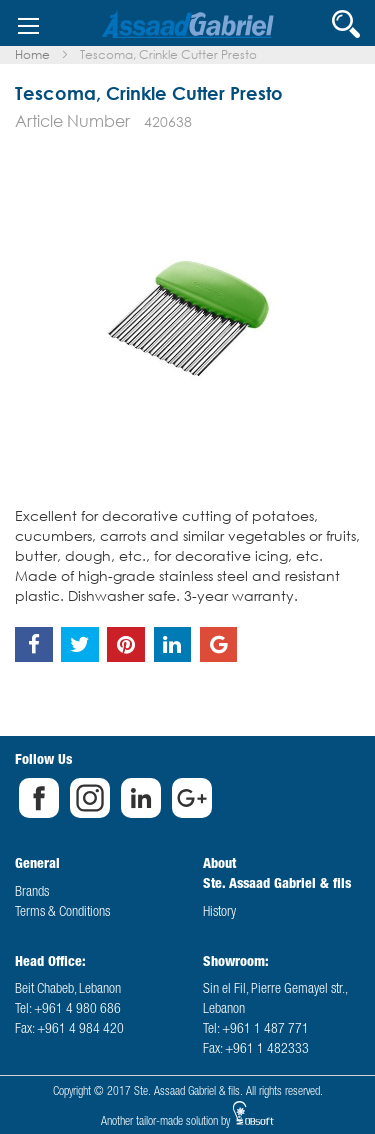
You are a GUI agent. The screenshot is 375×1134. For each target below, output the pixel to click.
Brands (32, 893)
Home (32, 54)
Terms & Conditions (62, 913)
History (219, 913)
